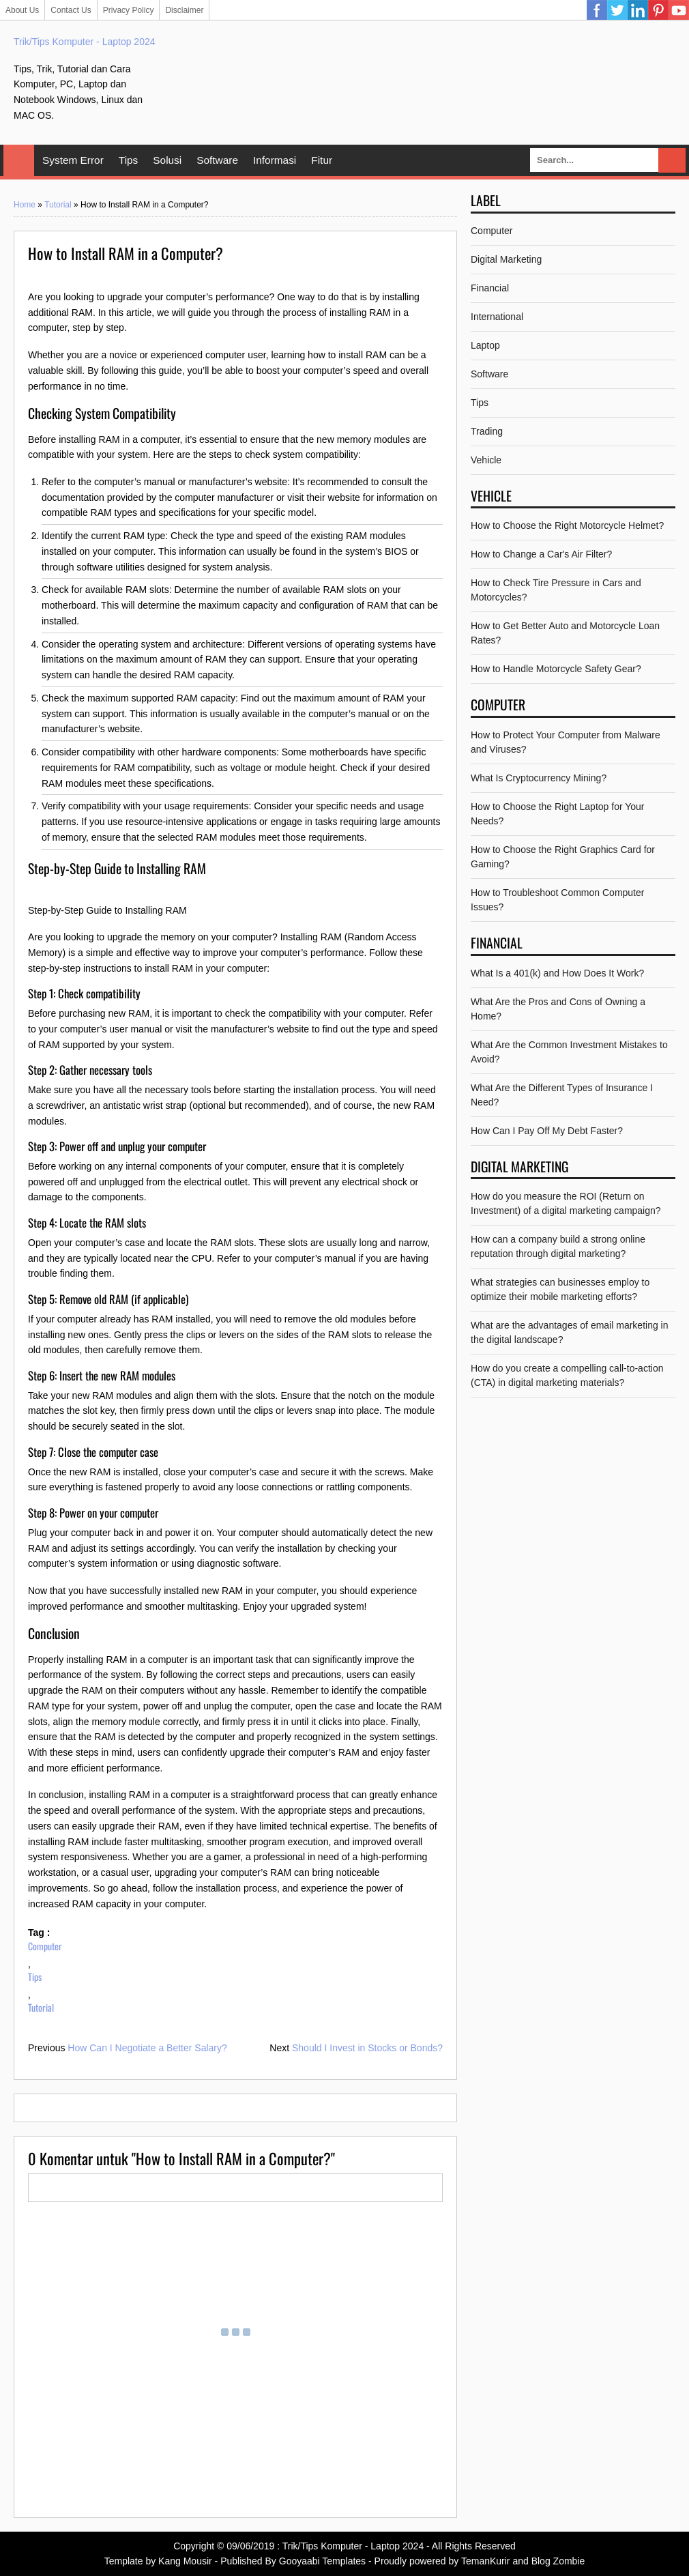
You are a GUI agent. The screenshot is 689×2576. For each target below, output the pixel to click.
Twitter (617, 10)
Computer (45, 1946)
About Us (22, 10)
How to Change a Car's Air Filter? (541, 554)
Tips (128, 160)
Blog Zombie (558, 2561)
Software (217, 160)
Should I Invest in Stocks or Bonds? (367, 2047)
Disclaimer (184, 10)
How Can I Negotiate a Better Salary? (147, 2047)
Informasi (274, 160)
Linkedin (638, 10)
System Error (73, 160)
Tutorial (58, 204)
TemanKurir (485, 2561)
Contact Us (70, 10)
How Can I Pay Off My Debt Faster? (547, 1130)
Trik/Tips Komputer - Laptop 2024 (85, 41)
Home (18, 160)
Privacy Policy (128, 10)
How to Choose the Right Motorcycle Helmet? (567, 525)
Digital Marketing (506, 259)
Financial (490, 288)
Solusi (167, 160)
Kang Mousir (185, 2561)
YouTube (679, 10)
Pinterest (658, 10)
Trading (487, 431)
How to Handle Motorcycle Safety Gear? (556, 668)
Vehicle (486, 459)
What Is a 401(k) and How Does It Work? (557, 973)
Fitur (321, 160)
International (497, 316)
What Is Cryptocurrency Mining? (538, 777)
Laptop (485, 345)
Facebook (597, 10)
